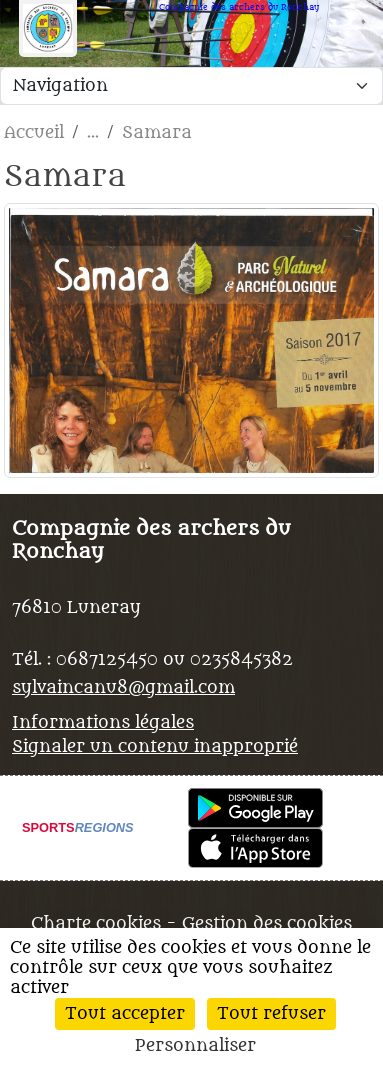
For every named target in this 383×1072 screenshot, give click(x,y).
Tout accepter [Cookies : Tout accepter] (125, 1014)
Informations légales (103, 723)
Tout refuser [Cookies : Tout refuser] (271, 1014)
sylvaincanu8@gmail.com (123, 688)
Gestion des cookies (267, 924)
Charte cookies (96, 924)
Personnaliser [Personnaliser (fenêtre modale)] (195, 1046)
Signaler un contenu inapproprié (155, 747)
